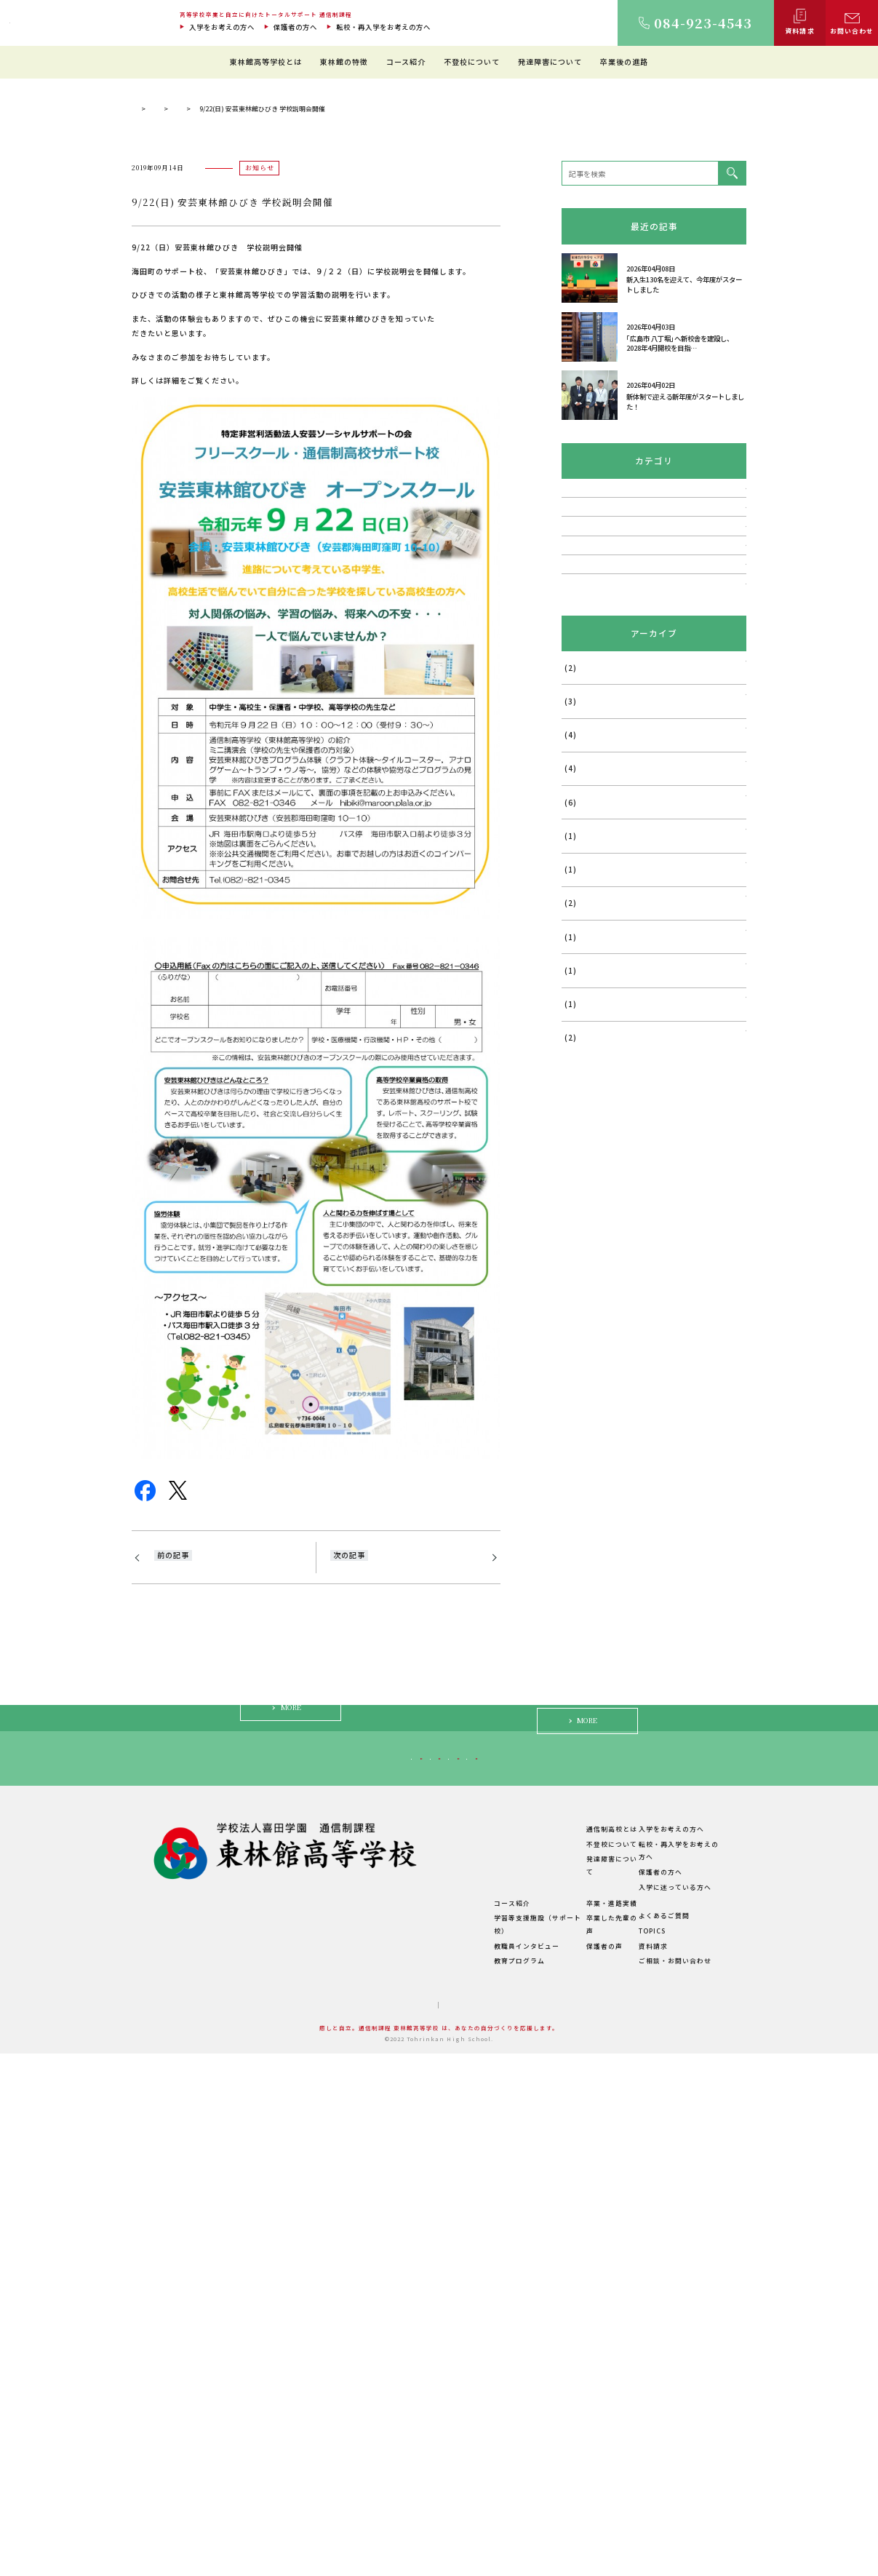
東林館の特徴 (344, 61)
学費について (347, 2455)
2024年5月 (580, 1251)
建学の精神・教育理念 (361, 2395)
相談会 (572, 859)
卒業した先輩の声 (578, 2454)
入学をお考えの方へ (222, 27)
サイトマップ (393, 2527)
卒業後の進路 (624, 61)
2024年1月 (580, 1284)
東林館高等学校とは (266, 61)
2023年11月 (582, 1318)
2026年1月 (580, 1015)
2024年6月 (580, 1217)
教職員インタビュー (457, 2468)
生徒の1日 (441, 2409)
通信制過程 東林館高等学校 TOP (181, 375)
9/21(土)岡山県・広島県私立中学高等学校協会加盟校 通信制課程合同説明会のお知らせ (227, 1853)
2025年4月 (580, 1150)
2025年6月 (580, 1083)
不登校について (472, 61)
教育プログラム (450, 2484)
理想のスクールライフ (461, 2395)
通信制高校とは (574, 2364)
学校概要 (339, 2470)
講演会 (572, 793)
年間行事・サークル (358, 2440)
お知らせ (311, 375)
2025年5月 (580, 1116)
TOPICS (264, 375)
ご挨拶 (336, 2380)
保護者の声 (567, 2468)
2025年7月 (580, 1048)
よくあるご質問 (655, 2439)
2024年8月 (580, 1183)
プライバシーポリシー (470, 2527)
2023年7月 (580, 1385)
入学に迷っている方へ (623, 2283)
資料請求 (644, 2468)
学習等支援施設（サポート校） (476, 2454)
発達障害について (550, 61)
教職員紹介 (343, 2425)
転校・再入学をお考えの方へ (383, 27)
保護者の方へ (295, 27)
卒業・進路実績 (574, 2439)
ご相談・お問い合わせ (666, 2484)
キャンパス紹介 (350, 2409)
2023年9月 (580, 1352)
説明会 (572, 826)
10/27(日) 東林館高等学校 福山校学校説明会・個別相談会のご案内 (400, 1846)
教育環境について (454, 2380)
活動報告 (576, 924)
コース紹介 (406, 61)
